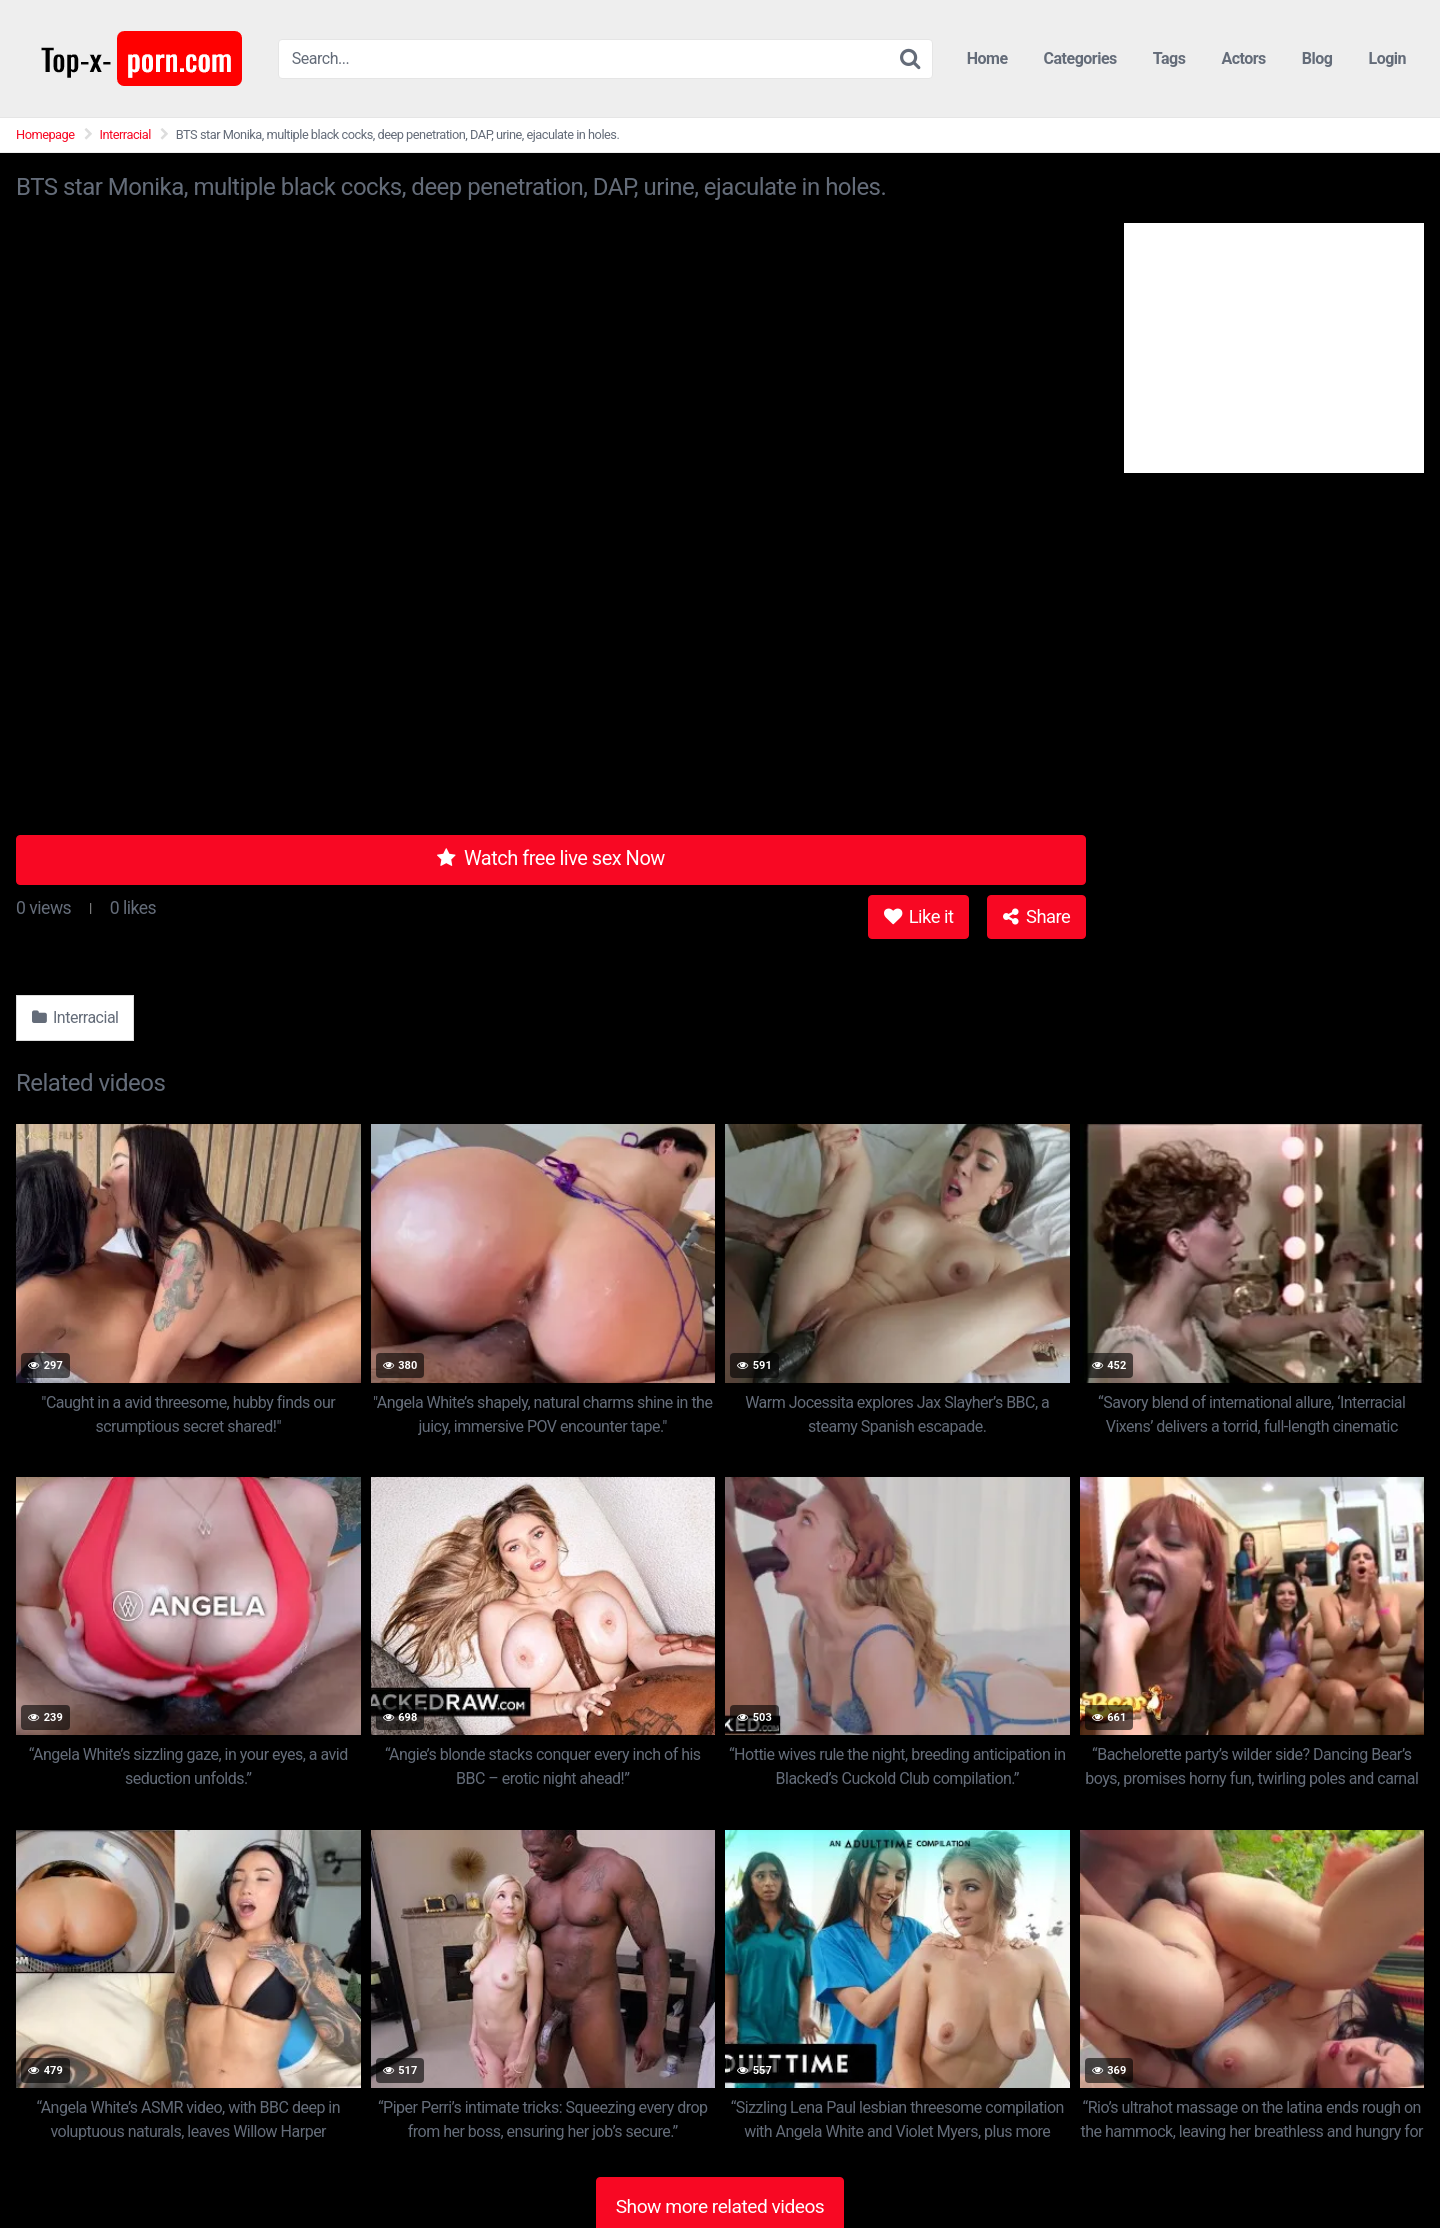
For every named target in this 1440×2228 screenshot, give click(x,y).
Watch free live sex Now (551, 858)
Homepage (45, 134)
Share (1036, 916)
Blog (1317, 58)
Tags (1169, 58)
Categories (1080, 58)
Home (987, 58)
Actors (1243, 58)
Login (1387, 58)
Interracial (125, 134)
